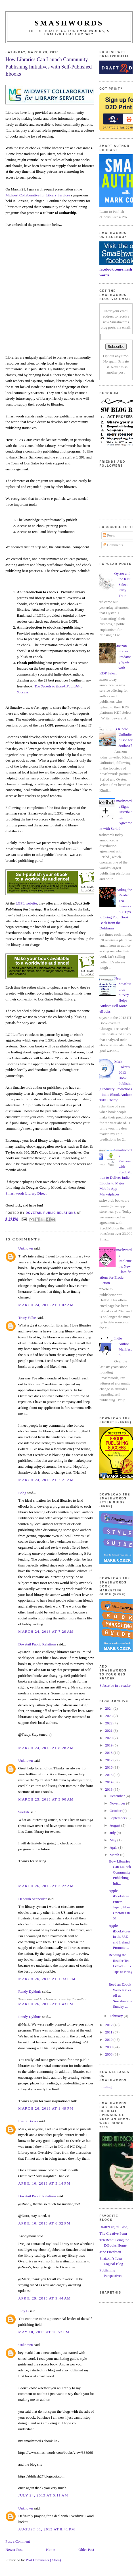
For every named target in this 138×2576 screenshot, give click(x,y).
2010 (109, 2039)
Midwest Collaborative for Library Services (37, 195)
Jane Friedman (110, 2252)
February (117, 2016)
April (114, 1847)
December (118, 1796)
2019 (109, 1745)
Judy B (23, 2311)
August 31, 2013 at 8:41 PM (46, 2529)
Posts (109, 535)
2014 (109, 1782)
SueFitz (24, 1812)
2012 (109, 2025)
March (115, 1855)
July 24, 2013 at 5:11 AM (43, 2495)
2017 (109, 1760)
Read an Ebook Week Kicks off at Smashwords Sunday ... (120, 1995)
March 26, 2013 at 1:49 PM (45, 2108)
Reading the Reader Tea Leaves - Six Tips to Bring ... (121, 1966)
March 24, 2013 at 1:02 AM (46, 1305)
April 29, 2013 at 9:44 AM (44, 2298)
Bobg (22, 1493)
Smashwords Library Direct (25, 1193)
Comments (113, 545)
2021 (109, 1730)
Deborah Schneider (32, 1899)
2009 (109, 2047)
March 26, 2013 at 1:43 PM (45, 2004)
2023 (109, 1716)
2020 (109, 1738)
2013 (109, 1789)
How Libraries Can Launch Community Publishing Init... (120, 1872)
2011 (109, 2032)
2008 (109, 2054)
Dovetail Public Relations (37, 1644)
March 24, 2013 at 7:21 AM (46, 1480)
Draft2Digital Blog (113, 2227)
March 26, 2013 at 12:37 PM (47, 1979)
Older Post (86, 2549)
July (113, 1833)
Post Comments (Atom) (43, 2560)
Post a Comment (17, 2541)
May (113, 1840)
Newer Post (13, 2549)
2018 (109, 1752)
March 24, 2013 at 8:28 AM (46, 1748)
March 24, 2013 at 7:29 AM (46, 1631)
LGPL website (26, 903)
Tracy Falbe (27, 1317)
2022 (109, 1723)
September (118, 1818)
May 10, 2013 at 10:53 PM (43, 2332)
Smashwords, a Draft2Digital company (76, 32)
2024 (109, 1708)
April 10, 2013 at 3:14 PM (44, 2183)
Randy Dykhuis (29, 1991)
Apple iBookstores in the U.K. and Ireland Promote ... (120, 1936)
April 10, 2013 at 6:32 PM (44, 2223)
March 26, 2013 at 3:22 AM (46, 1886)
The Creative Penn (113, 2233)
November (118, 1803)
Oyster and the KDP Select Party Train (122, 584)
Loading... (106, 2087)
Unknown (25, 1248)
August (115, 1825)
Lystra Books (28, 2121)
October (116, 1810)
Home (50, 2549)
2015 (109, 1775)
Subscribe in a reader (114, 1685)
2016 (109, 1767)
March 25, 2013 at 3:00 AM (46, 1799)
